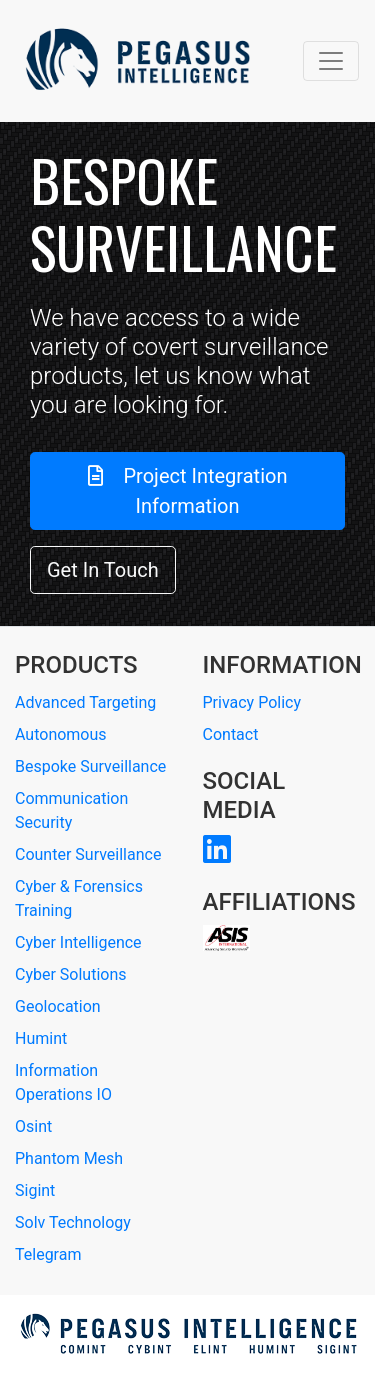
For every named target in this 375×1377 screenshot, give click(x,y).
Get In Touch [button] (103, 570)
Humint (41, 1038)
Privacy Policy (252, 702)
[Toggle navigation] (331, 61)
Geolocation (58, 1006)
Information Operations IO (63, 1082)
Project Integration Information (188, 491)
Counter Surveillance (88, 854)
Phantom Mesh (69, 1158)
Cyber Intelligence (78, 942)
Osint (33, 1126)
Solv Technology (73, 1222)
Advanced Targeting (85, 702)
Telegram (48, 1254)
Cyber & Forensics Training (79, 898)
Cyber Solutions (71, 974)
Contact (231, 734)
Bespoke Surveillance (90, 766)
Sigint (35, 1190)
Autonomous (61, 734)
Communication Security (71, 810)
